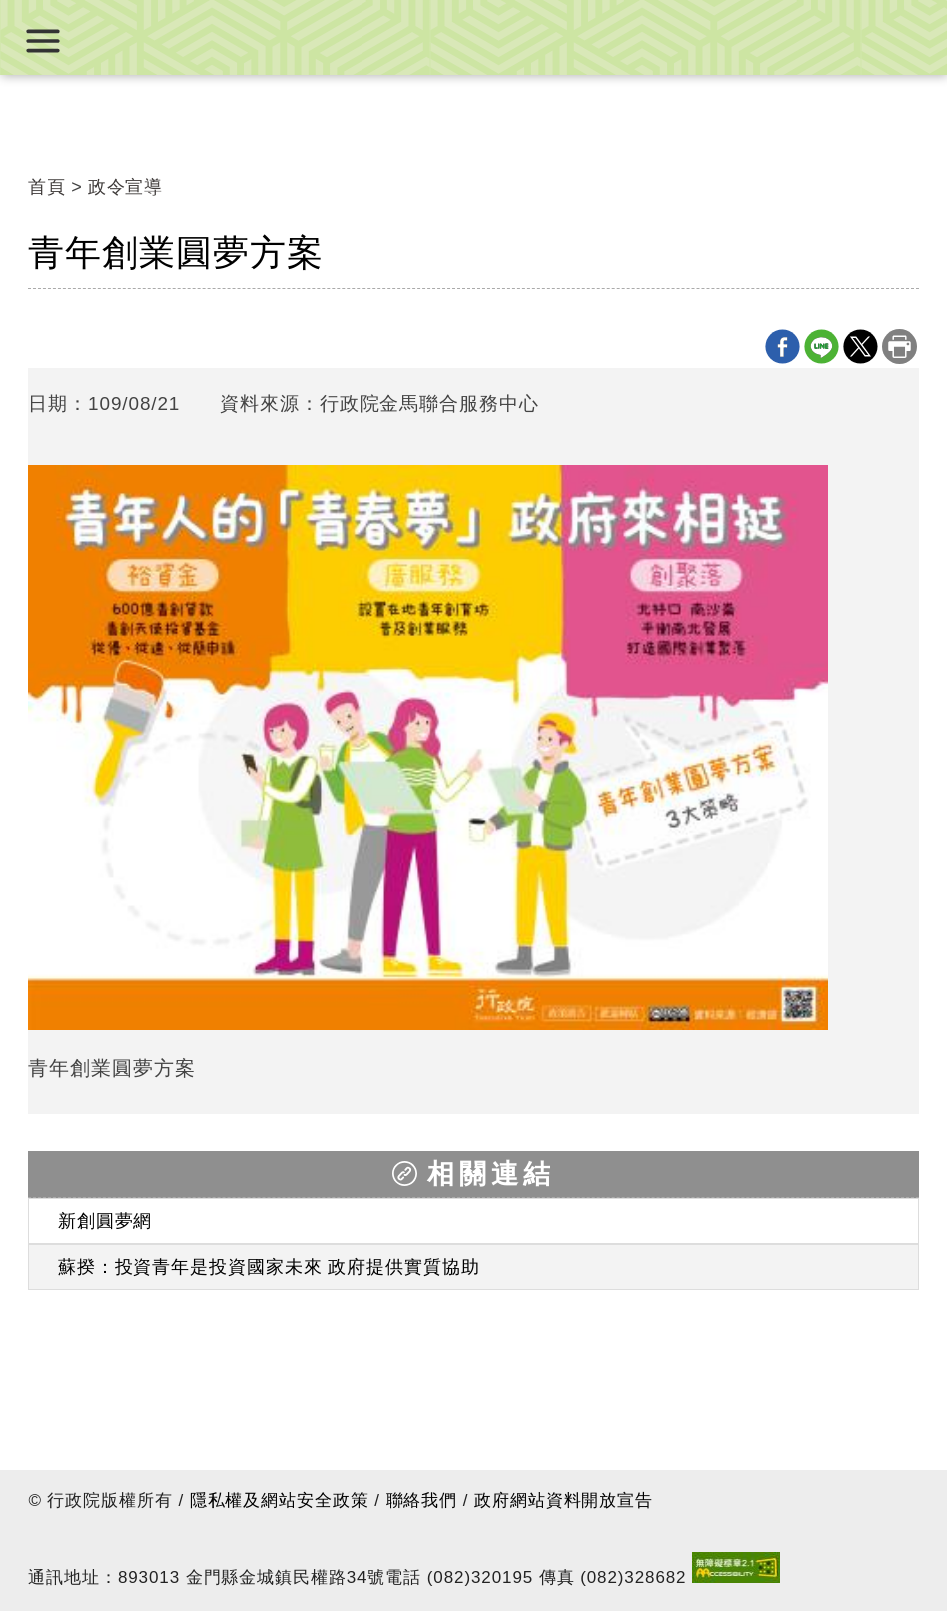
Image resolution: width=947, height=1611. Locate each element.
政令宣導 (126, 187)
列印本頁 (899, 346)
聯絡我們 (422, 1500)
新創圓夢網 (105, 1221)
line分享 (821, 346)
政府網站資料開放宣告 (563, 1500)
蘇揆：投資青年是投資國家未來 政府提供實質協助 (269, 1267)
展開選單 (43, 41)
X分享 (860, 346)
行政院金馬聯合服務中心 (474, 37)
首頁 (47, 187)
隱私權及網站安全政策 (279, 1500)
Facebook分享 (782, 346)
